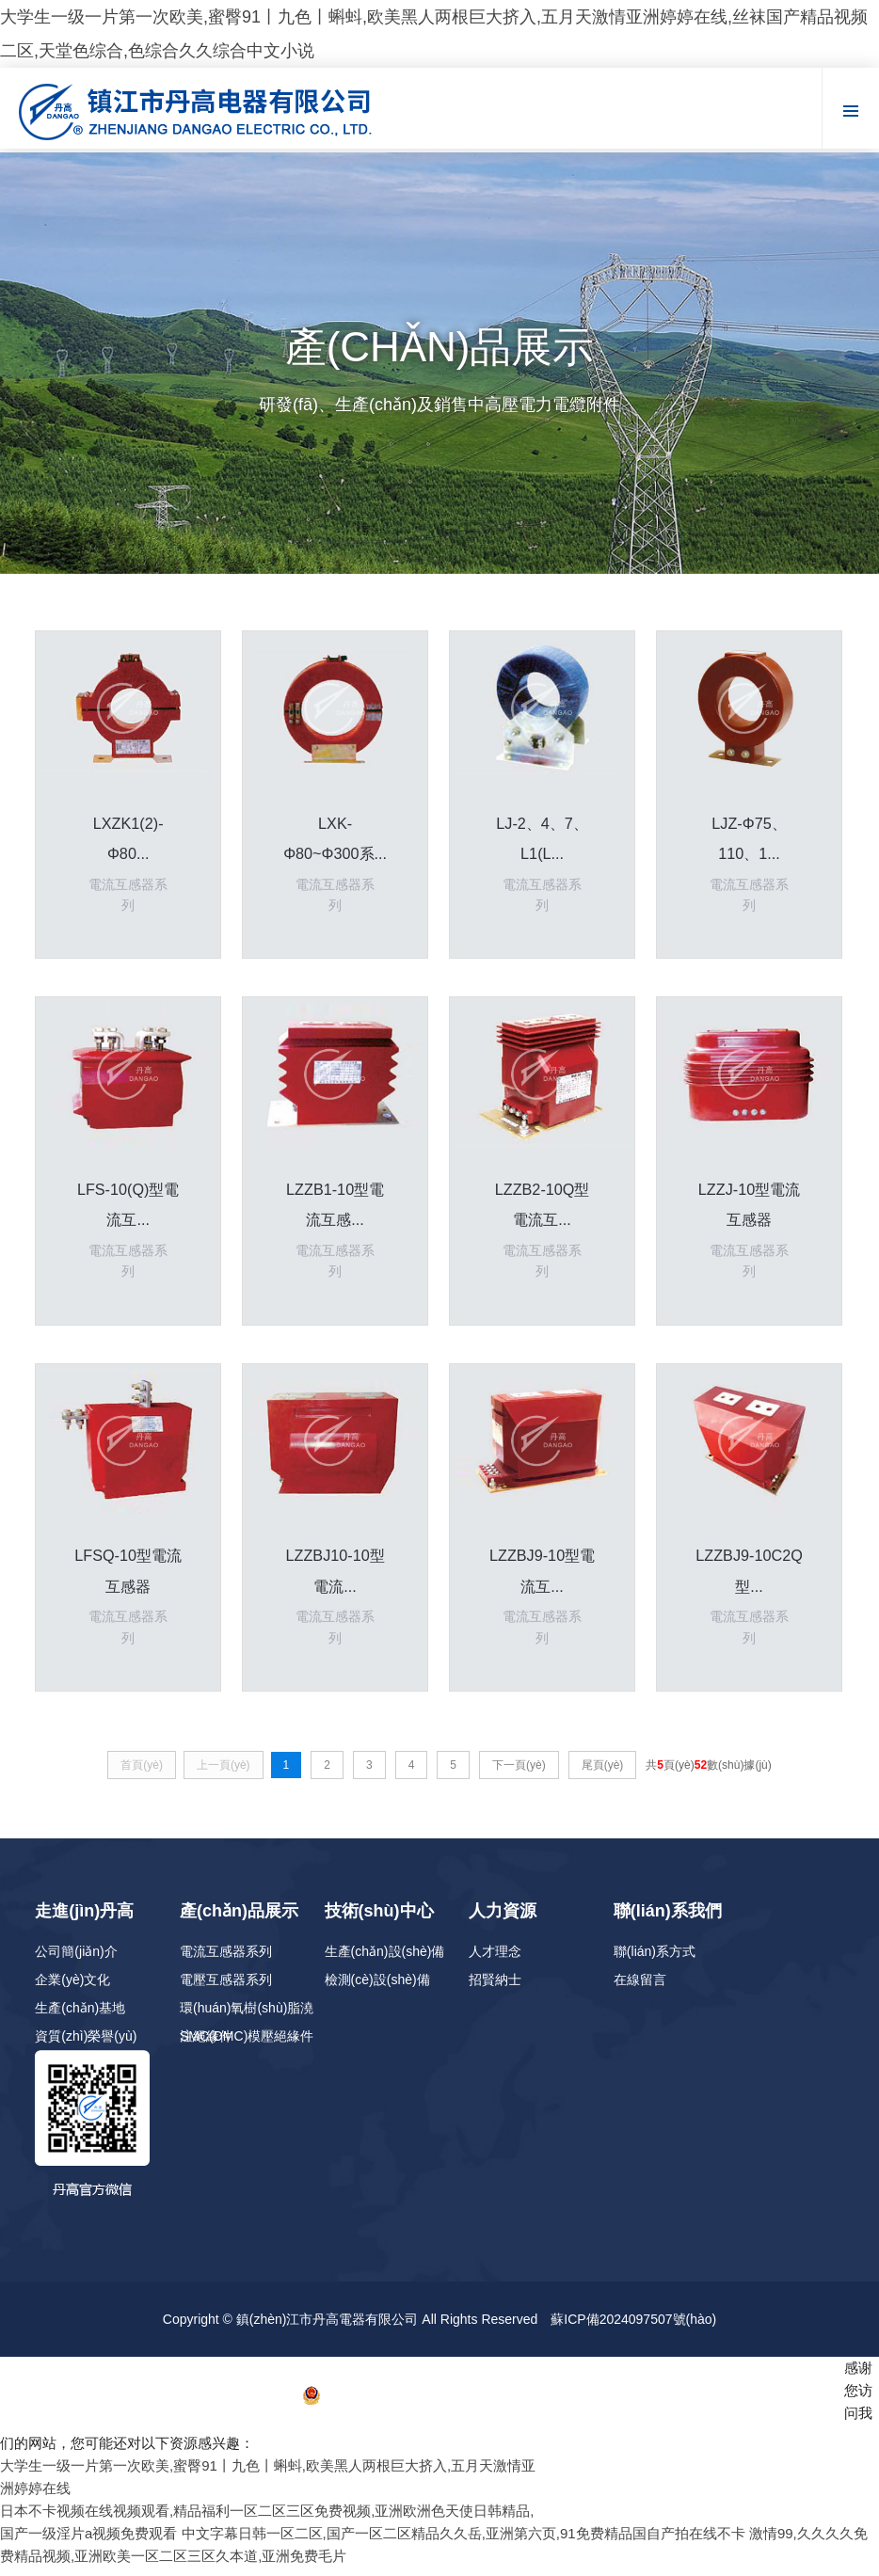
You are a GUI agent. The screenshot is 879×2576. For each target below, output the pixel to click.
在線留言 (640, 1988)
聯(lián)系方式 (654, 1959)
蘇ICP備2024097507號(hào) (633, 2327)
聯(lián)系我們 (668, 1919)
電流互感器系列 (226, 1959)
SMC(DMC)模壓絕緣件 (246, 2044)
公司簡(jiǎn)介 (76, 1959)
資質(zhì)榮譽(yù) (85, 2044)
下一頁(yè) (519, 1773)
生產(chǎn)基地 (80, 2016)
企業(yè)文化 (72, 1988)
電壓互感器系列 (226, 1988)
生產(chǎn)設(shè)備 (385, 1959)
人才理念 (495, 1959)
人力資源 (502, 1919)
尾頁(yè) (603, 1773)
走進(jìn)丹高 (84, 1919)
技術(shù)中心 (379, 1919)
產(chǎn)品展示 (239, 1919)
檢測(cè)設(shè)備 (377, 1988)
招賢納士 (495, 1988)
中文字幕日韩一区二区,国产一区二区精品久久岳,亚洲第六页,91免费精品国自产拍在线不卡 (463, 2542)
